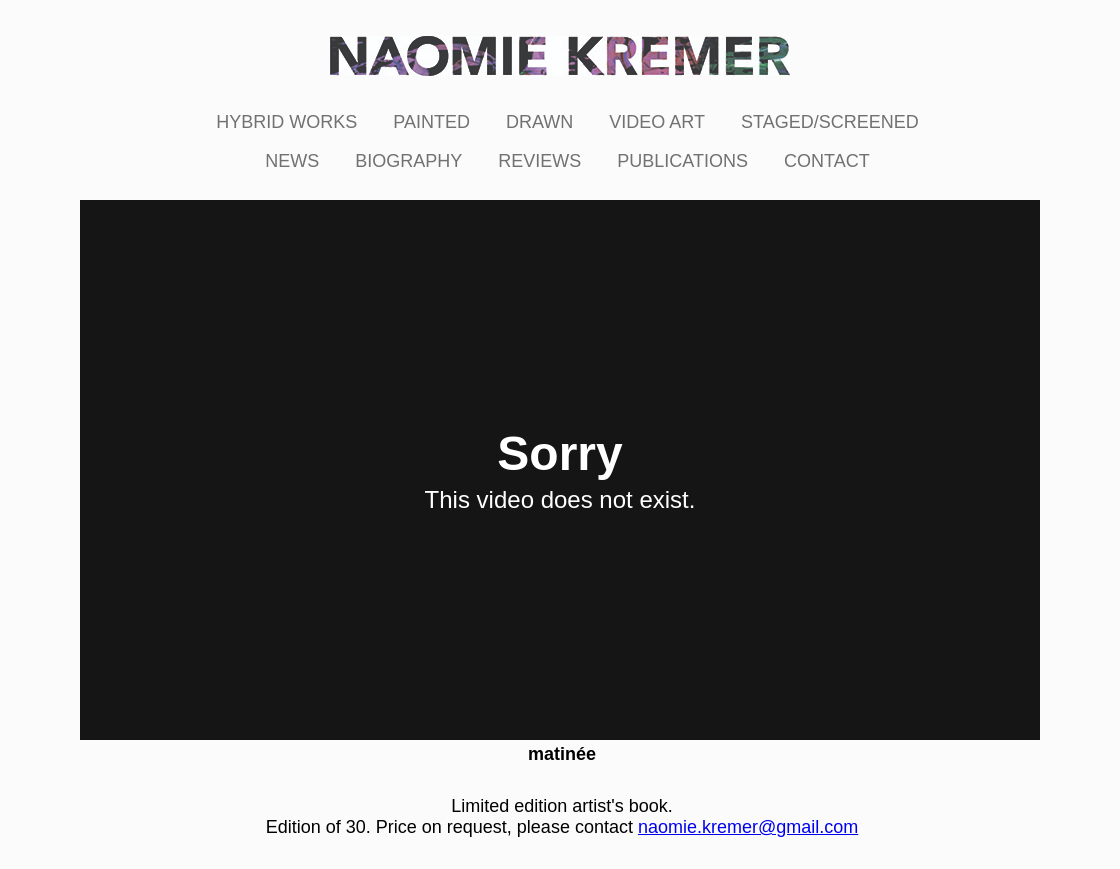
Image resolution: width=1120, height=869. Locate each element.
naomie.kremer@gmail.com (748, 827)
